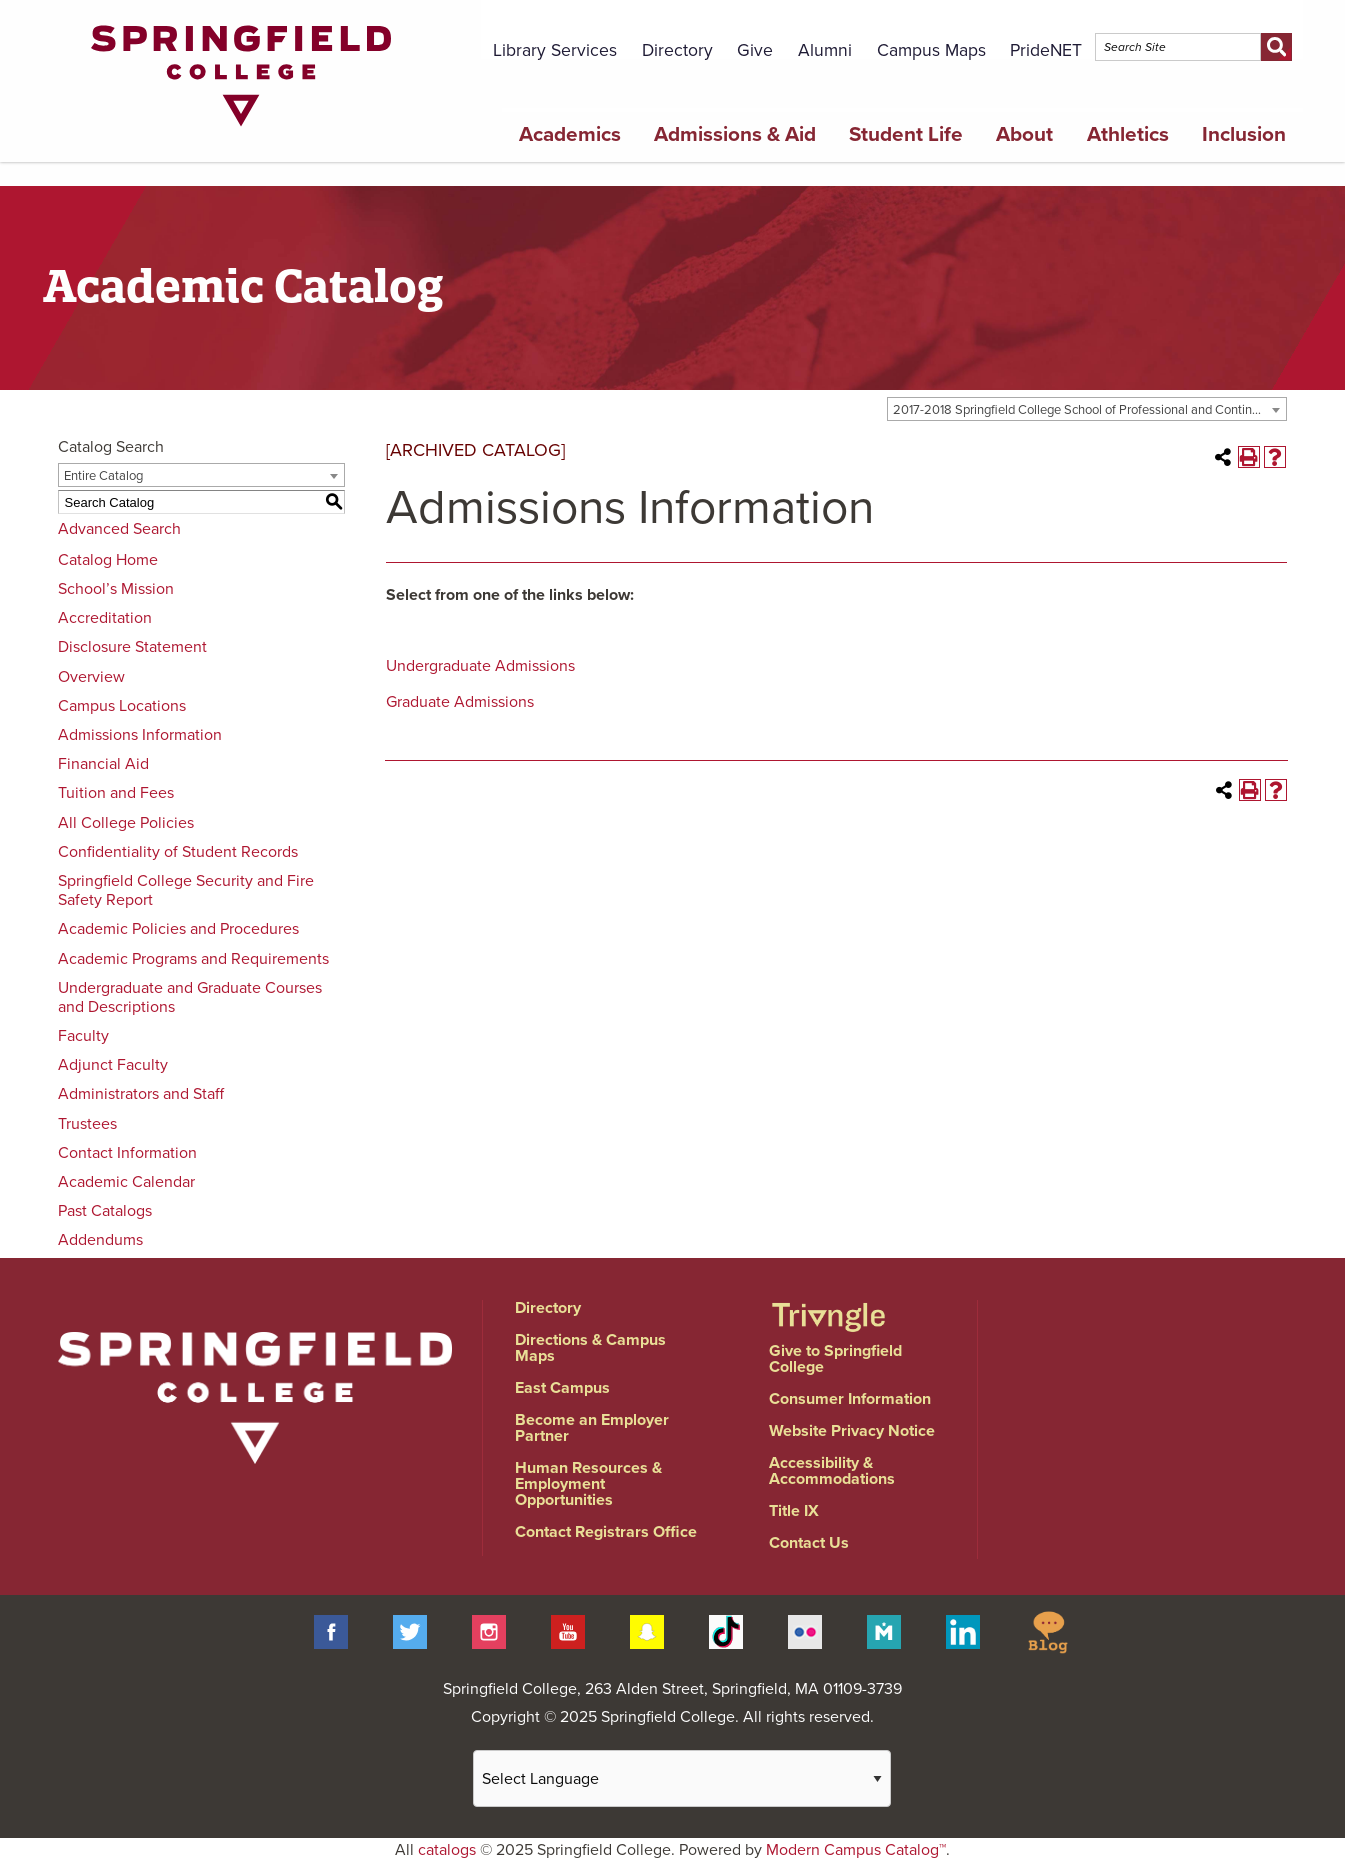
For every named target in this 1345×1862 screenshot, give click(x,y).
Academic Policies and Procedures (178, 929)
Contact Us (809, 1543)
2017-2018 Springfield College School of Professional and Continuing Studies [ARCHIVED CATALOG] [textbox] (1089, 410)
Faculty (83, 1036)
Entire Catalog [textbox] (103, 476)
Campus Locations (122, 706)
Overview (91, 677)
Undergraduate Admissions (480, 666)
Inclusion (1244, 134)
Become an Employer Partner (592, 1428)
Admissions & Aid (735, 134)
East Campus (562, 1388)
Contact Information (127, 1153)
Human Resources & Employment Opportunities (588, 1484)
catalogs (447, 1850)
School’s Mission (116, 589)
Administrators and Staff (141, 1094)
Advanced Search (119, 529)
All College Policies (126, 823)
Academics (570, 134)
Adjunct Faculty (113, 1065)
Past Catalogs (105, 1211)
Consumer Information (850, 1399)
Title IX (794, 1511)
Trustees (87, 1124)
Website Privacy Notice (852, 1431)
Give (755, 50)
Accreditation (105, 618)
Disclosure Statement (132, 647)
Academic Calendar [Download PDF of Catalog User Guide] (126, 1182)
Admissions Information (140, 735)
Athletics (1128, 134)
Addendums (100, 1240)
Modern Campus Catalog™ (856, 1850)
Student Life (906, 134)
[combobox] (1087, 409)
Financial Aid (103, 764)
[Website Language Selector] (682, 1778)
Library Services (555, 50)
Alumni (825, 50)
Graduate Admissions (460, 702)
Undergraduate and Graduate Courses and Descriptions (190, 997)
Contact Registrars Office (606, 1532)
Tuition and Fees (116, 793)
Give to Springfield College (835, 1359)
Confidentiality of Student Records (178, 852)
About (1024, 134)
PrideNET (1046, 50)
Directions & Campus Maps (590, 1348)
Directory (677, 50)
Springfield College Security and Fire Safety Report (186, 890)
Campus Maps (931, 50)
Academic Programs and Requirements (193, 959)
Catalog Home (108, 560)
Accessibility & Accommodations (832, 1471)
